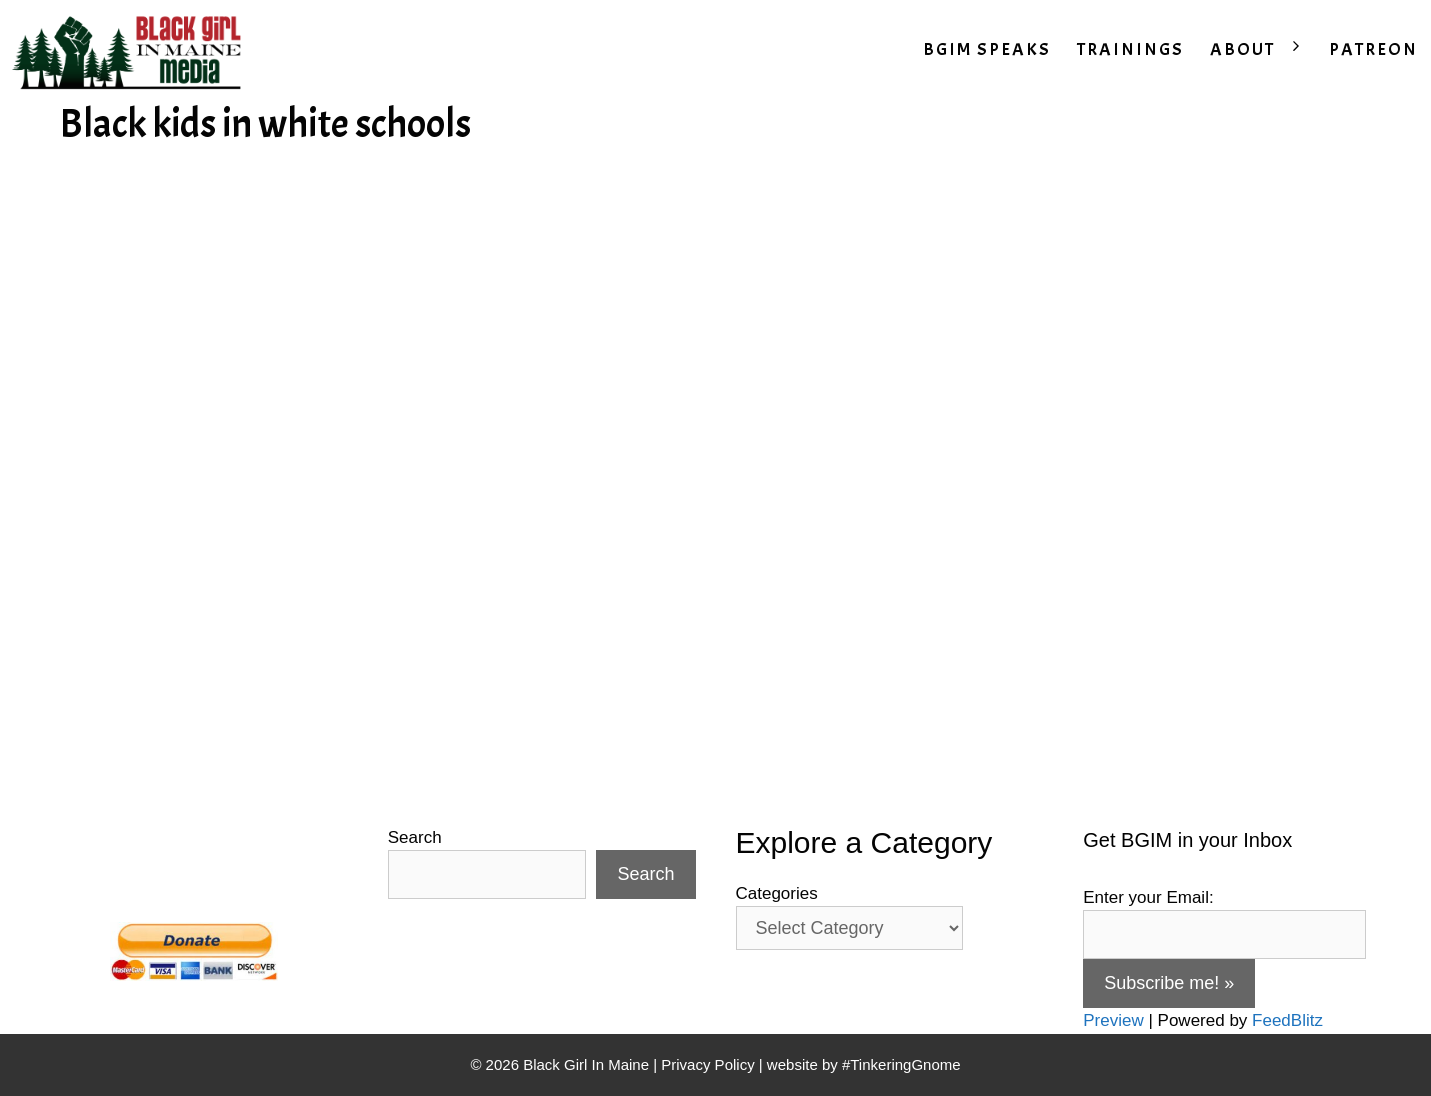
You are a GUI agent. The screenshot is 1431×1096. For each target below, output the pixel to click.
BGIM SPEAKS (987, 49)
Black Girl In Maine (588, 1064)
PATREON (1373, 49)
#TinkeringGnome (901, 1064)
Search (415, 837)
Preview (1113, 1020)
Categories (777, 893)
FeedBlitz (1287, 1020)
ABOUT (1263, 50)
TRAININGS (1130, 49)
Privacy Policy (707, 1064)
